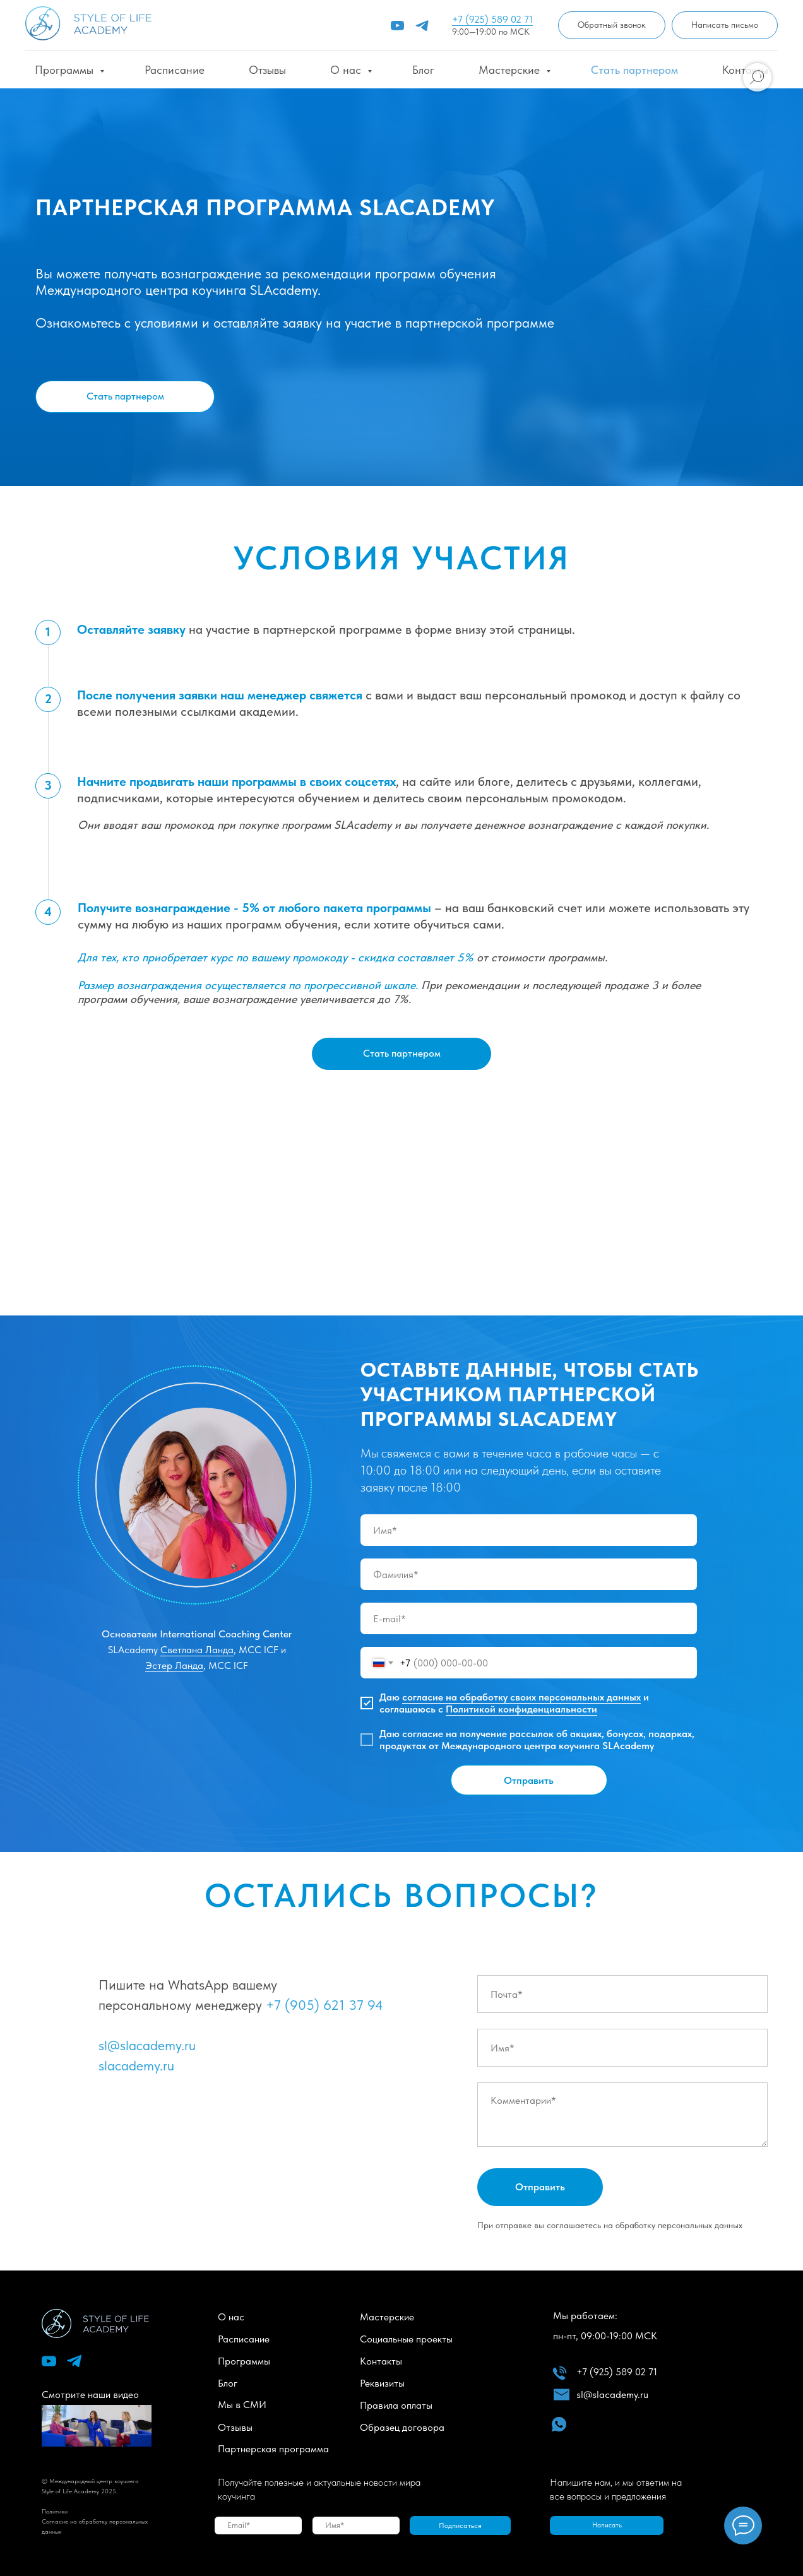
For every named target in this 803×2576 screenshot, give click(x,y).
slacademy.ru (136, 2065)
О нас (347, 69)
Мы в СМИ (242, 2405)
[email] (528, 1618)
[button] (611, 25)
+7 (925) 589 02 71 (492, 19)
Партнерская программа (273, 2449)
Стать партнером (634, 69)
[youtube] (397, 25)
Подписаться (460, 2525)
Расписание (175, 69)
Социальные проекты (406, 2339)
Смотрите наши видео (90, 2395)
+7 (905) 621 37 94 (324, 2005)
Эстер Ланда (174, 1665)
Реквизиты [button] (382, 2383)
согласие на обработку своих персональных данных (521, 1697)
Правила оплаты (396, 2405)
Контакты (381, 2361)
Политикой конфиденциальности (521, 1709)
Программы (66, 69)
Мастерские (511, 69)
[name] (528, 1530)
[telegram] (422, 25)
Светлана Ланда (197, 1650)
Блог (423, 69)
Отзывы (267, 69)
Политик (53, 2511)
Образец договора (402, 2427)
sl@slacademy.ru (147, 2045)
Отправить (529, 1780)
